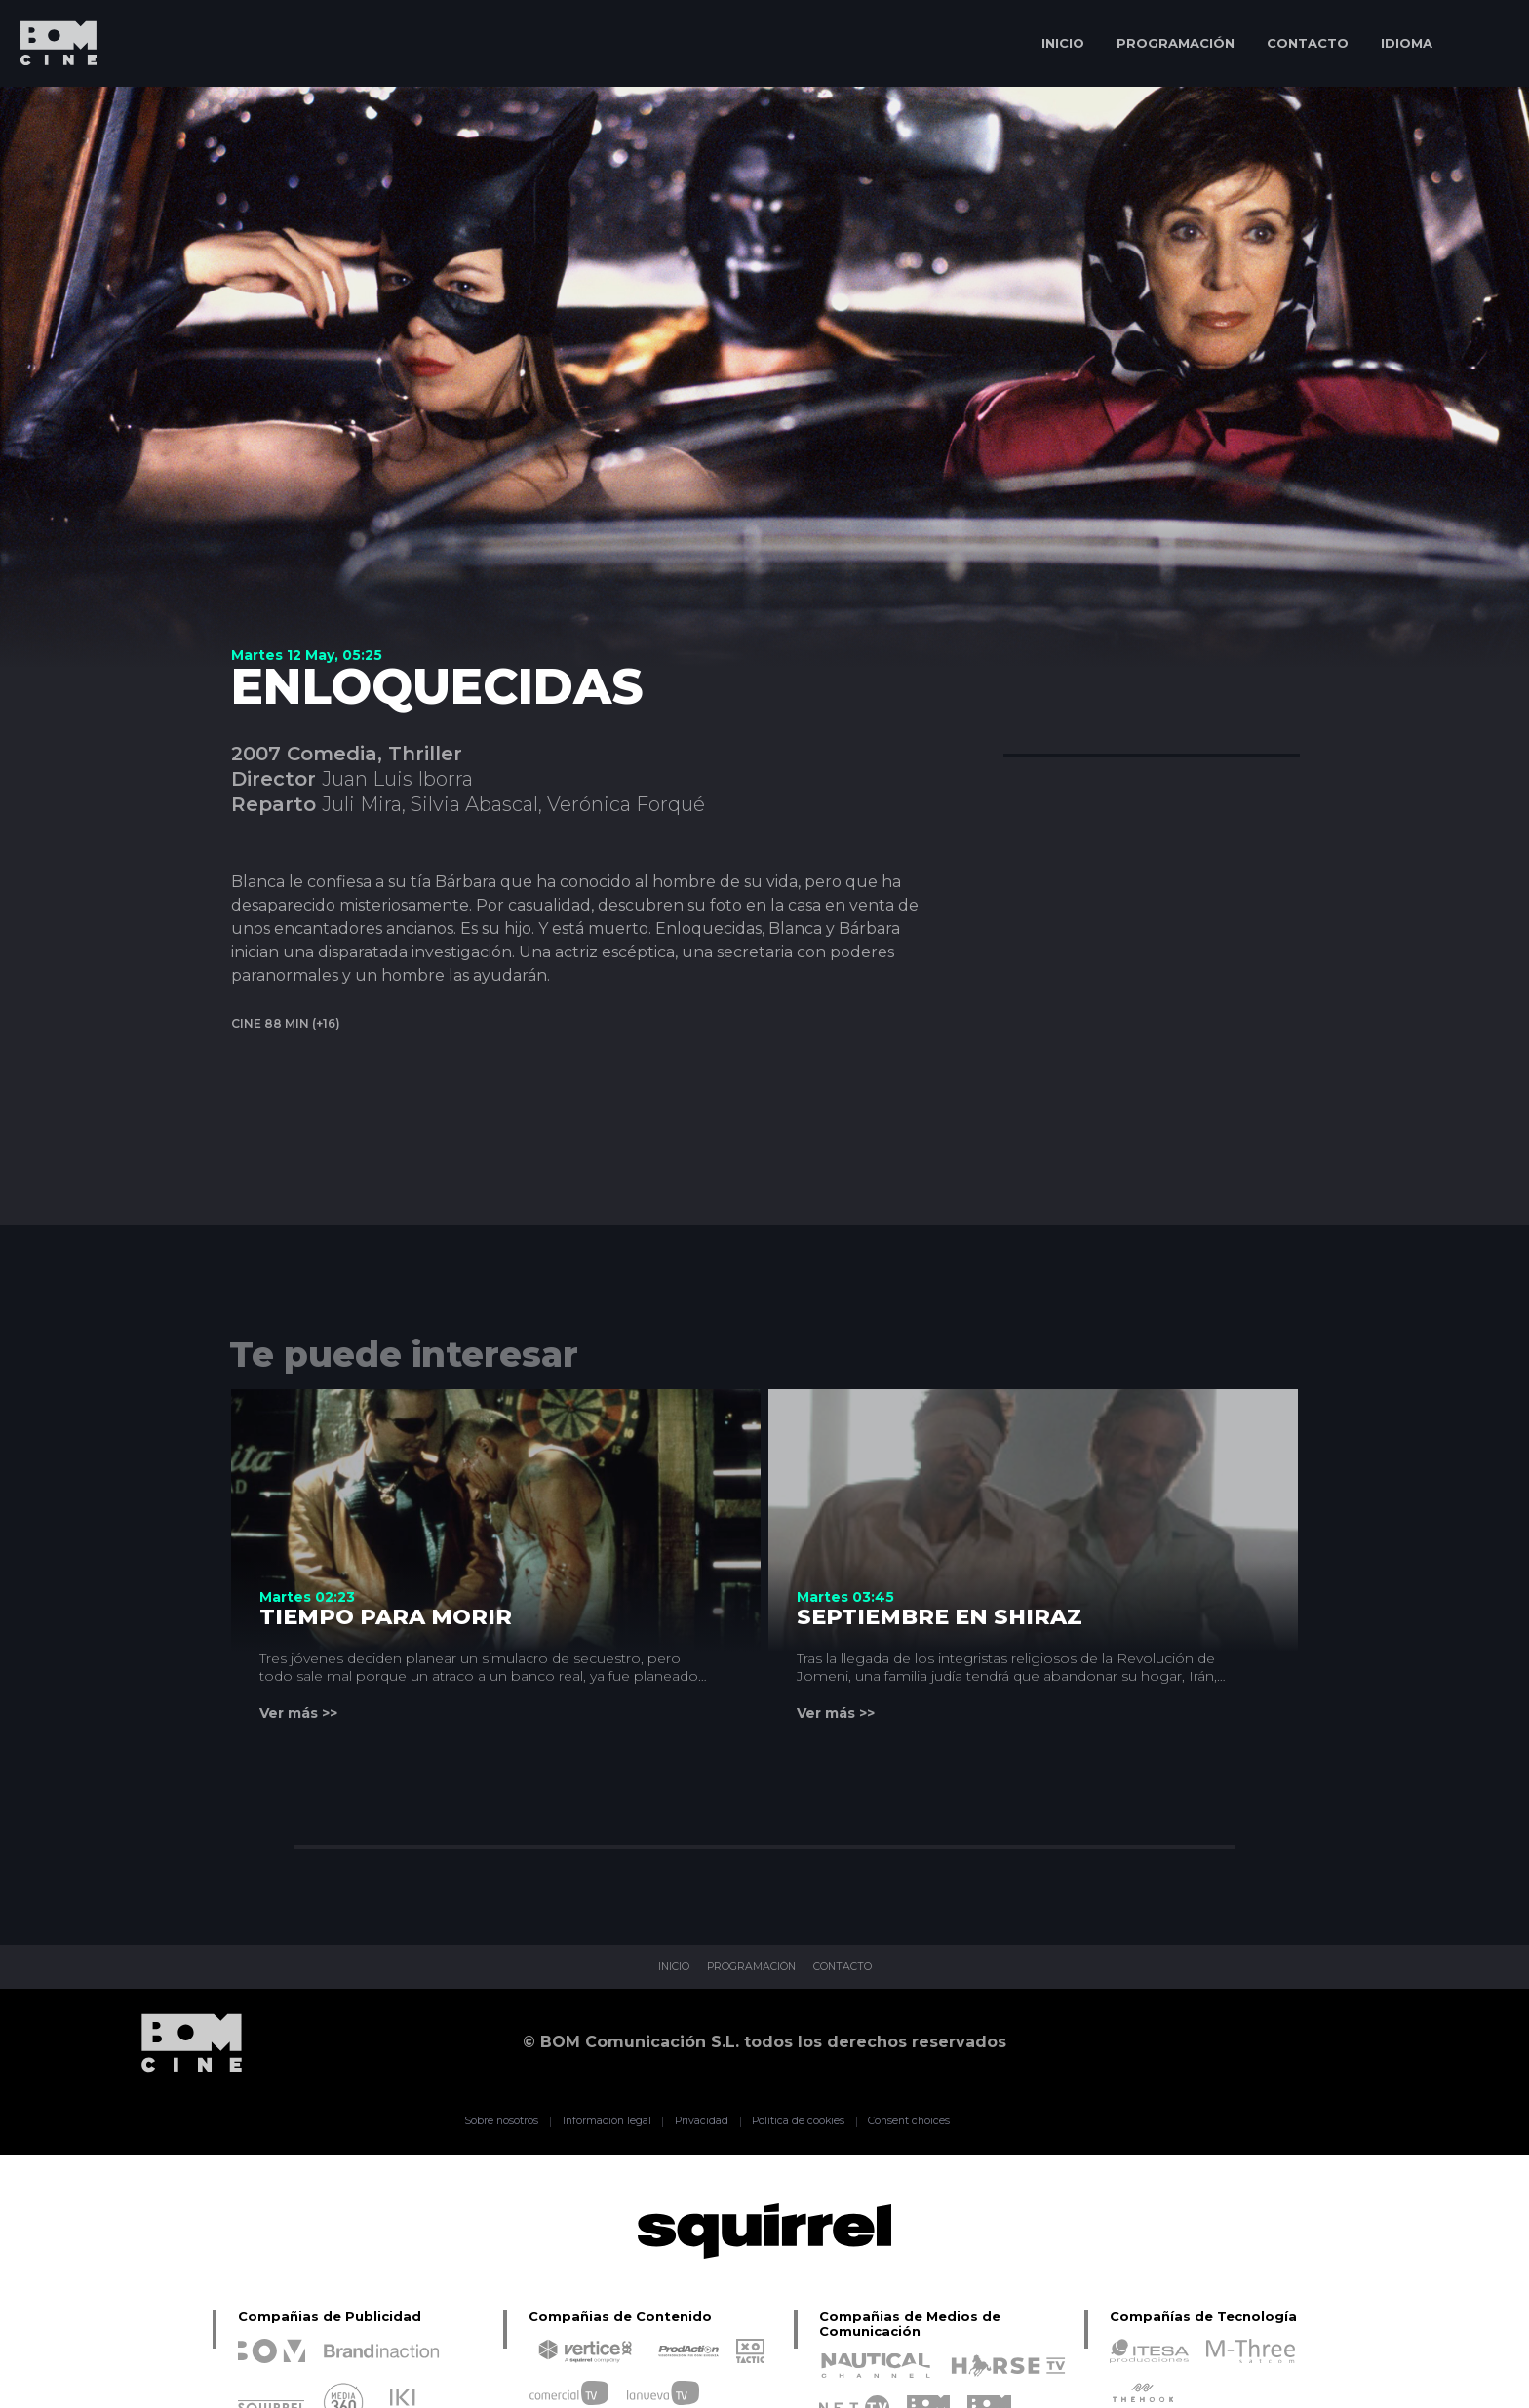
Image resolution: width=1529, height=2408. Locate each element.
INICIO (1062, 43)
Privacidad (692, 2121)
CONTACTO (1308, 43)
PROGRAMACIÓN (1176, 43)
